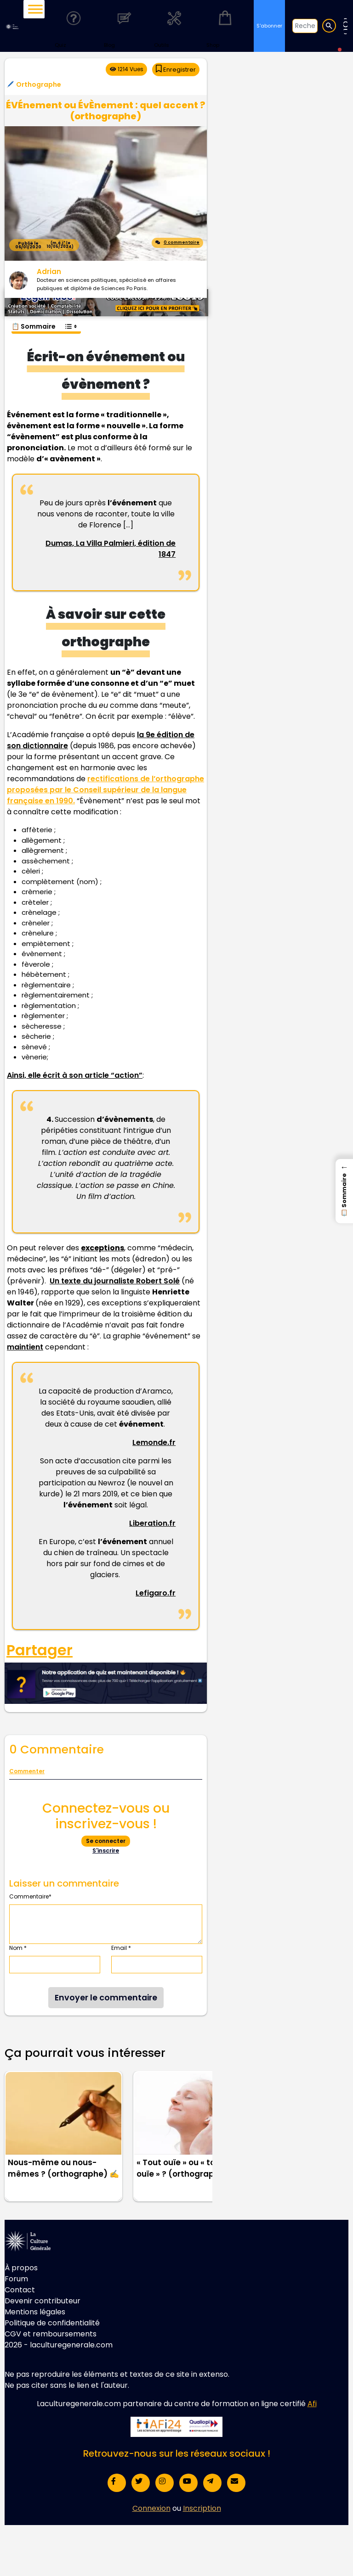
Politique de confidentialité (52, 2323)
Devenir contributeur (42, 2301)
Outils (174, 25)
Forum (16, 2279)
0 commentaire (177, 242)
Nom (18, 1948)
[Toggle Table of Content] (70, 321)
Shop (225, 25)
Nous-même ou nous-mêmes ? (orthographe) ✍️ (63, 2168)
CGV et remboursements (51, 2334)
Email (121, 1948)
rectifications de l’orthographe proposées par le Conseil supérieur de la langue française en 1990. (105, 789)
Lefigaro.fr (156, 1593)
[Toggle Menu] (35, 9)
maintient (25, 1347)
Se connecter (105, 1841)
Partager (39, 1650)
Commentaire (30, 1896)
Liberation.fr (152, 1523)
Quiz (73, 25)
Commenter (27, 1771)
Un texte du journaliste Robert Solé (115, 1281)
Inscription (202, 2508)
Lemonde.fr (154, 1442)
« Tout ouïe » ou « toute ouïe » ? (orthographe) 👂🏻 (188, 2168)
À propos (21, 2267)
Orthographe (38, 84)
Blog (124, 25)
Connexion (151, 2508)
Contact (20, 2290)
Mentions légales (35, 2312)
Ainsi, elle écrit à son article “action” (74, 1075)
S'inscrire (105, 1850)
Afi (312, 2403)
